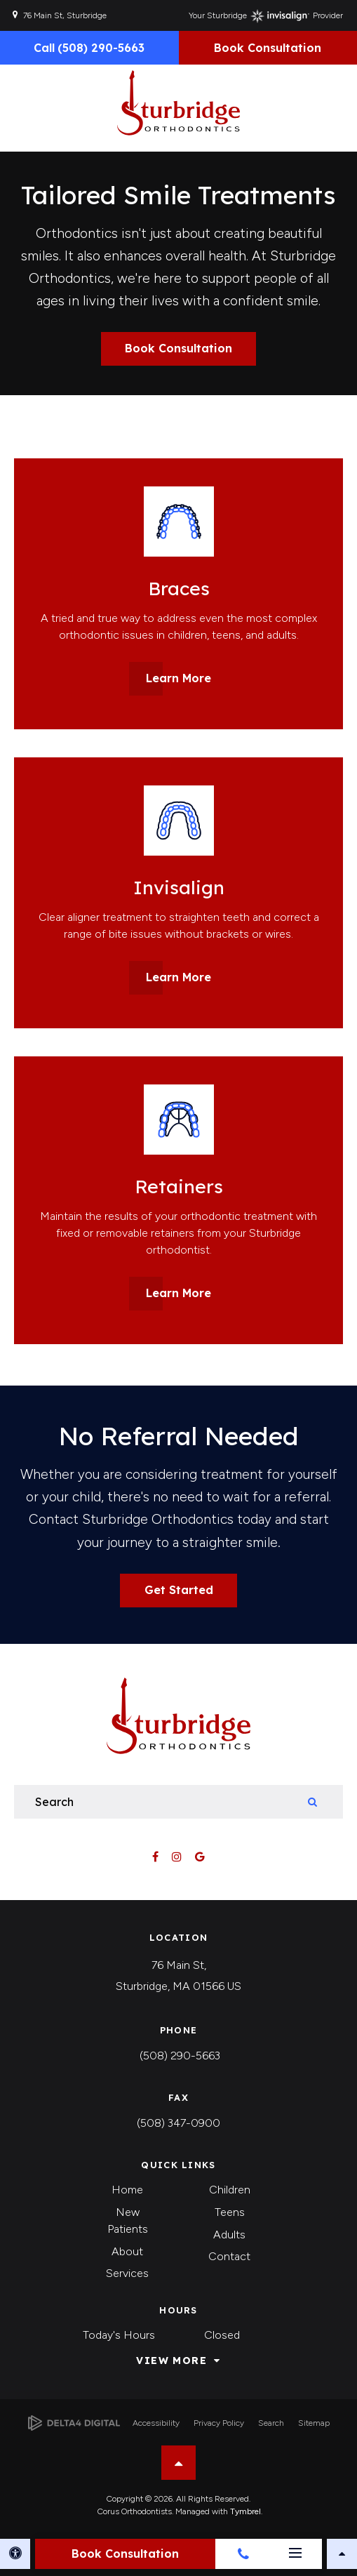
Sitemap (314, 2423)
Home (127, 2189)
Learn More (178, 678)
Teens (230, 2212)
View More (171, 2361)
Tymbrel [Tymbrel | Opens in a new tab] (245, 2511)
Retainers (179, 1186)
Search (271, 2423)
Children (229, 2189)
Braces (179, 588)
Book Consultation (267, 48)
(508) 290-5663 (180, 2055)
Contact (229, 2256)
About (127, 2251)
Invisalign (178, 887)
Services (127, 2273)
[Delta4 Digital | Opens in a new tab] (74, 2423)
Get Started (178, 1590)
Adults (229, 2234)
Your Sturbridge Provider (266, 16)
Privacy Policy (219, 2423)
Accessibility (156, 2423)
